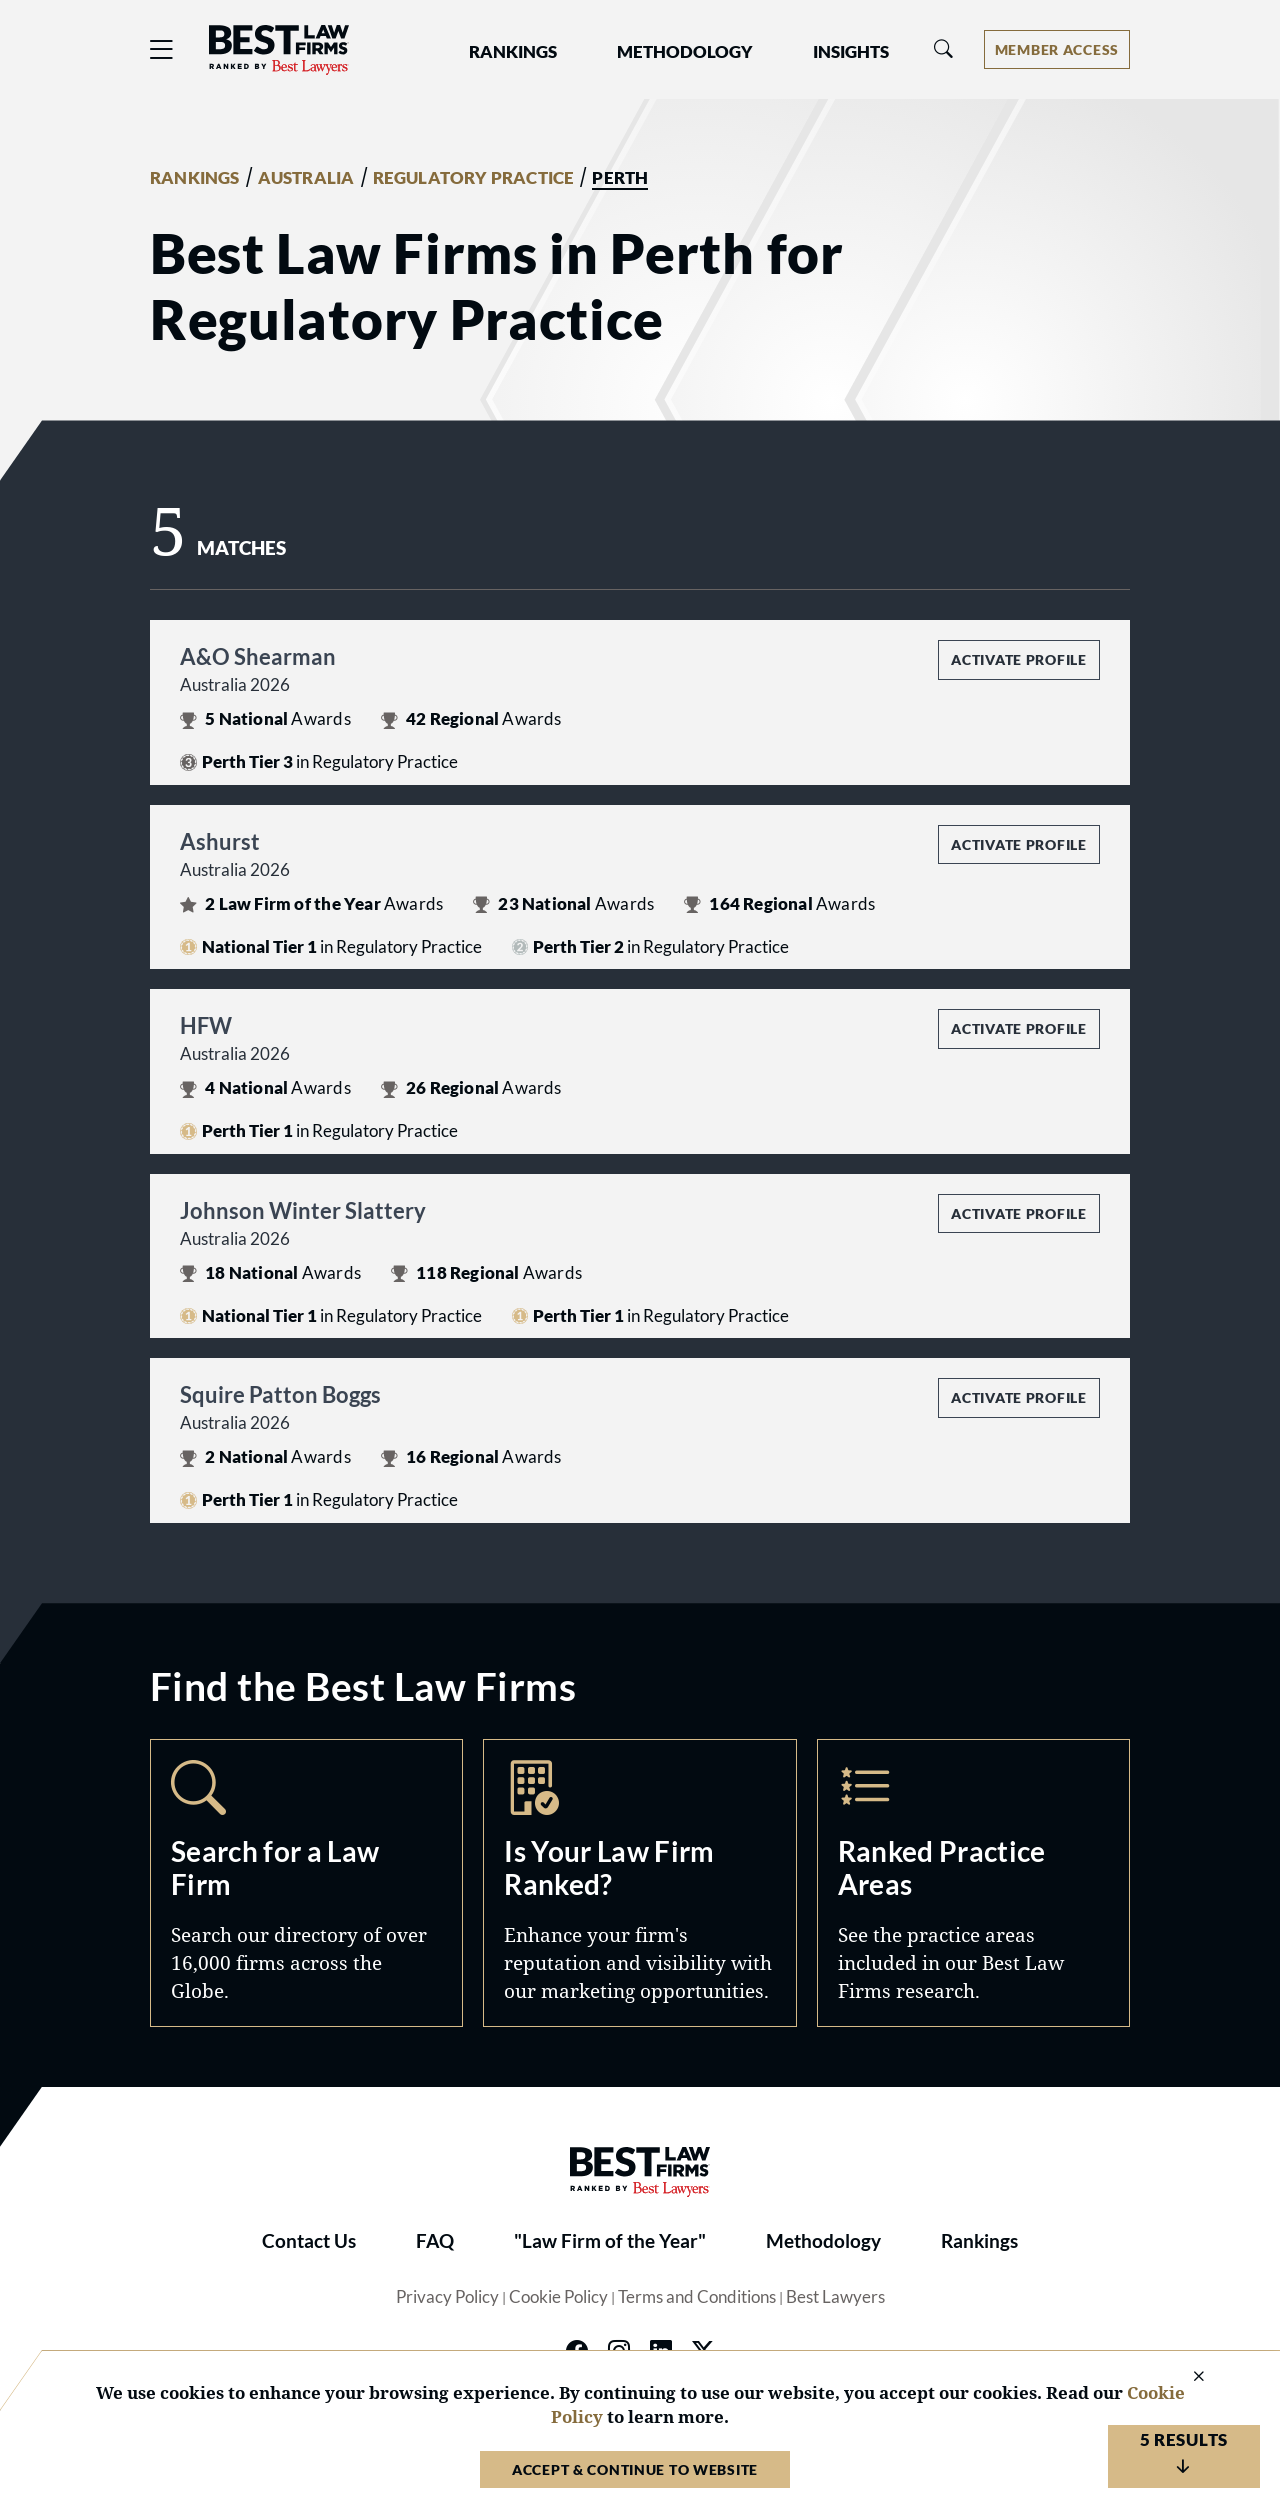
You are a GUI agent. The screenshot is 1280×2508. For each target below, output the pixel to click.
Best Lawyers (835, 2297)
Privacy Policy (447, 2297)
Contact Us (309, 2241)
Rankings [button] (513, 52)
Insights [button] (851, 52)
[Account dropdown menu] (1057, 49)
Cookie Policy (558, 2297)
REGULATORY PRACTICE (474, 178)
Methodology (823, 2241)
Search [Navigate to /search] (306, 1882)
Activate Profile (1018, 659)
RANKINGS (195, 178)
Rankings (979, 2241)
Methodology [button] (685, 52)
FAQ (435, 2241)
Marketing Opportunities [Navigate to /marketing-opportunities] (639, 1882)
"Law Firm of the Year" (610, 2241)
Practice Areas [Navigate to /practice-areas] (973, 1882)
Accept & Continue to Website (635, 2469)
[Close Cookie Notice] (1186, 2377)
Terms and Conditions (697, 2297)
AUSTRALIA (306, 178)
